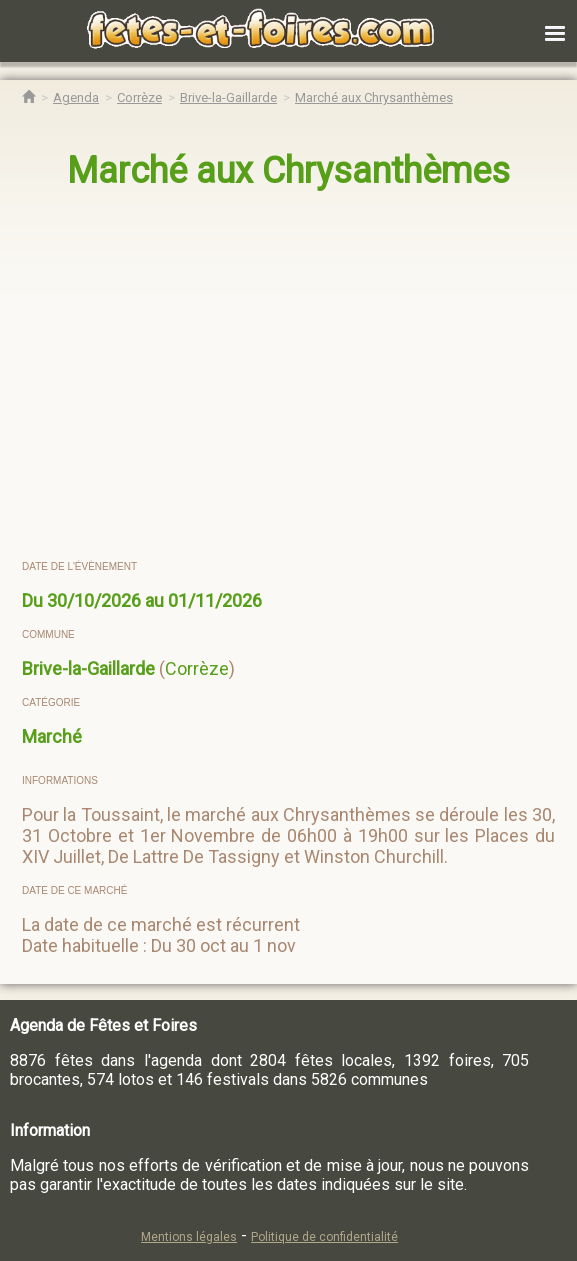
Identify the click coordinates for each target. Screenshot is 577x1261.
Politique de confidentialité (324, 1237)
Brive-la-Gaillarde (88, 668)
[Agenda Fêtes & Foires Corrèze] (139, 97)
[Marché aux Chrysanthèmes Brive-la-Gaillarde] (374, 97)
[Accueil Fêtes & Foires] (28, 97)
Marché (52, 736)
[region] (268, 376)
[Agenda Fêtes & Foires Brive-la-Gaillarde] (228, 97)
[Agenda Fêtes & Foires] (76, 97)
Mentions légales (189, 1237)
